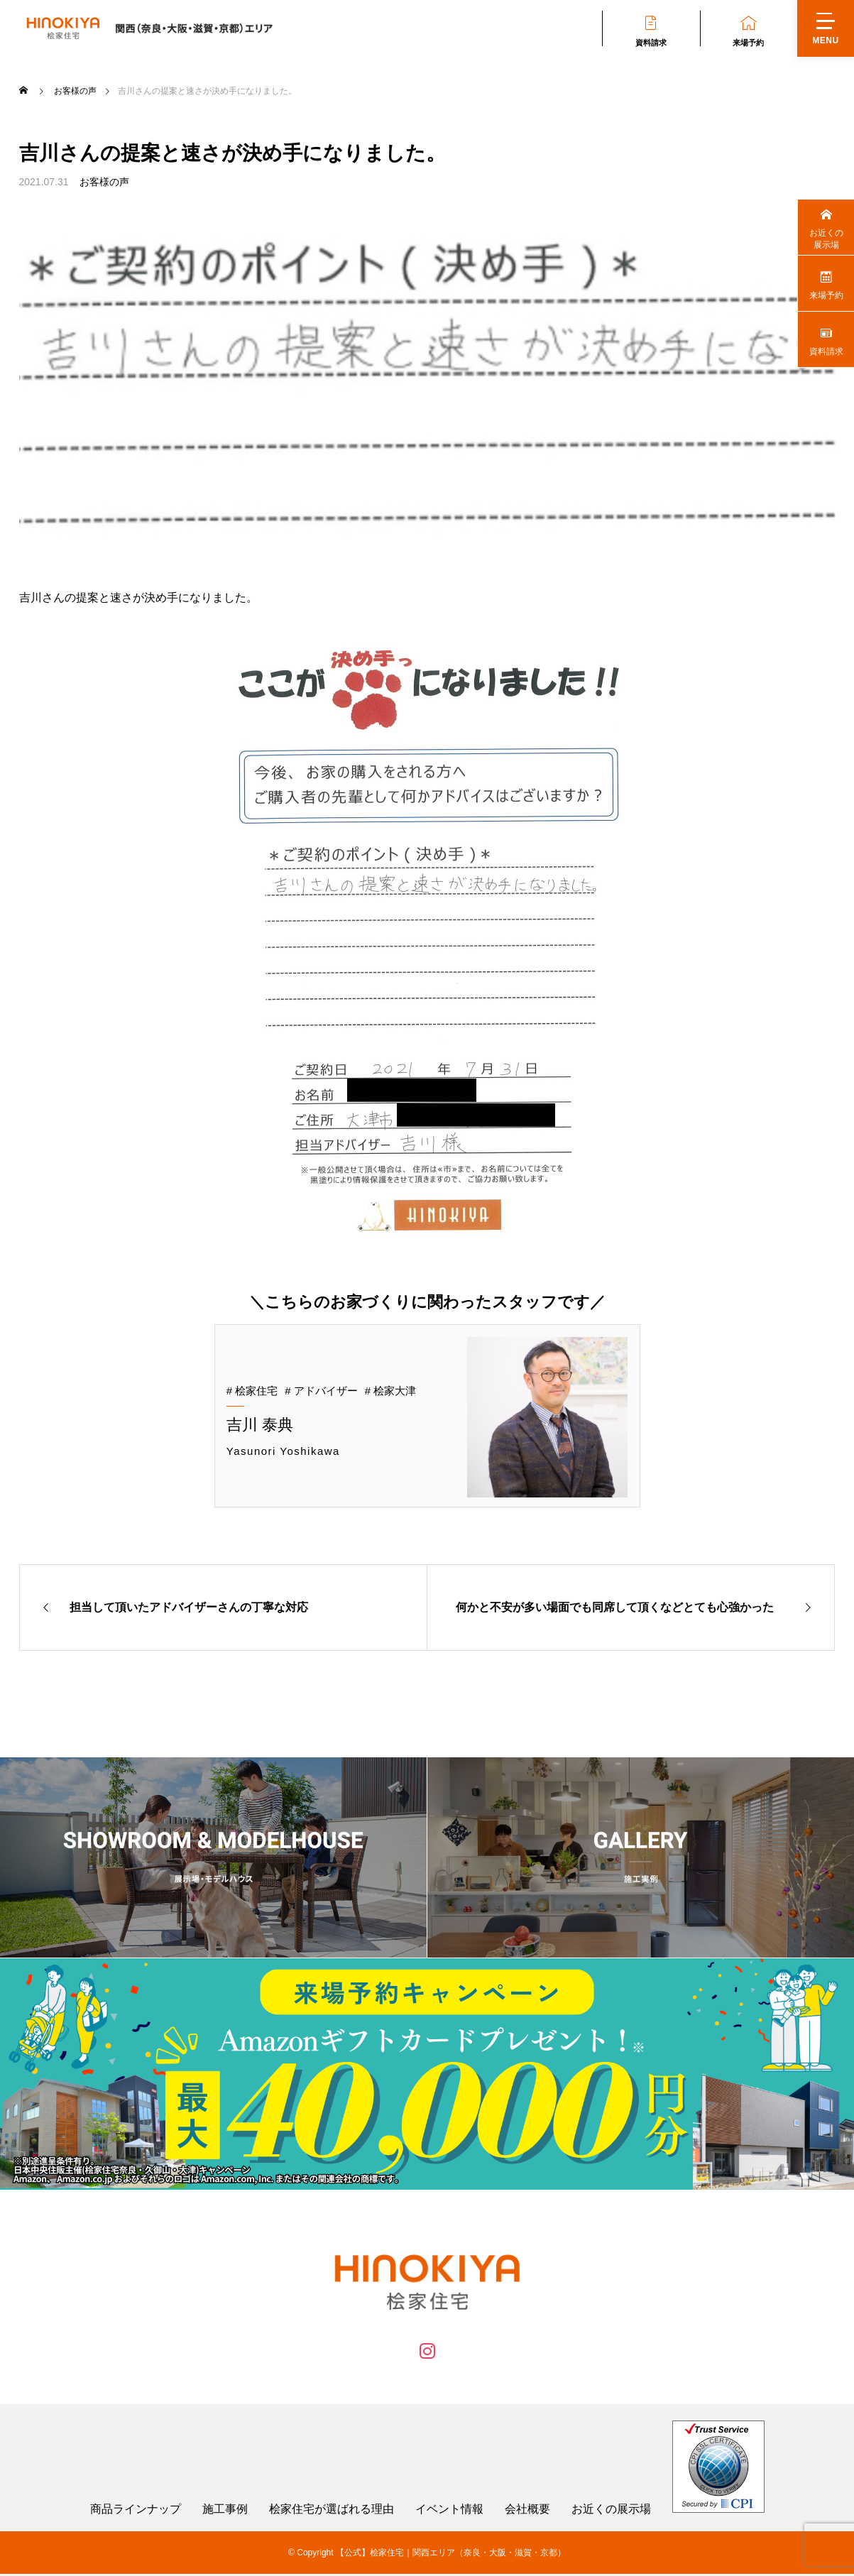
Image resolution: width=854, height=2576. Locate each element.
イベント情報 (449, 2511)
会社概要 (527, 2511)
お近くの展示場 (611, 2511)
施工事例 (225, 2511)
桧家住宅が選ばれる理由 (331, 2511)
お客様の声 (104, 181)
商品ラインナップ (135, 2511)
